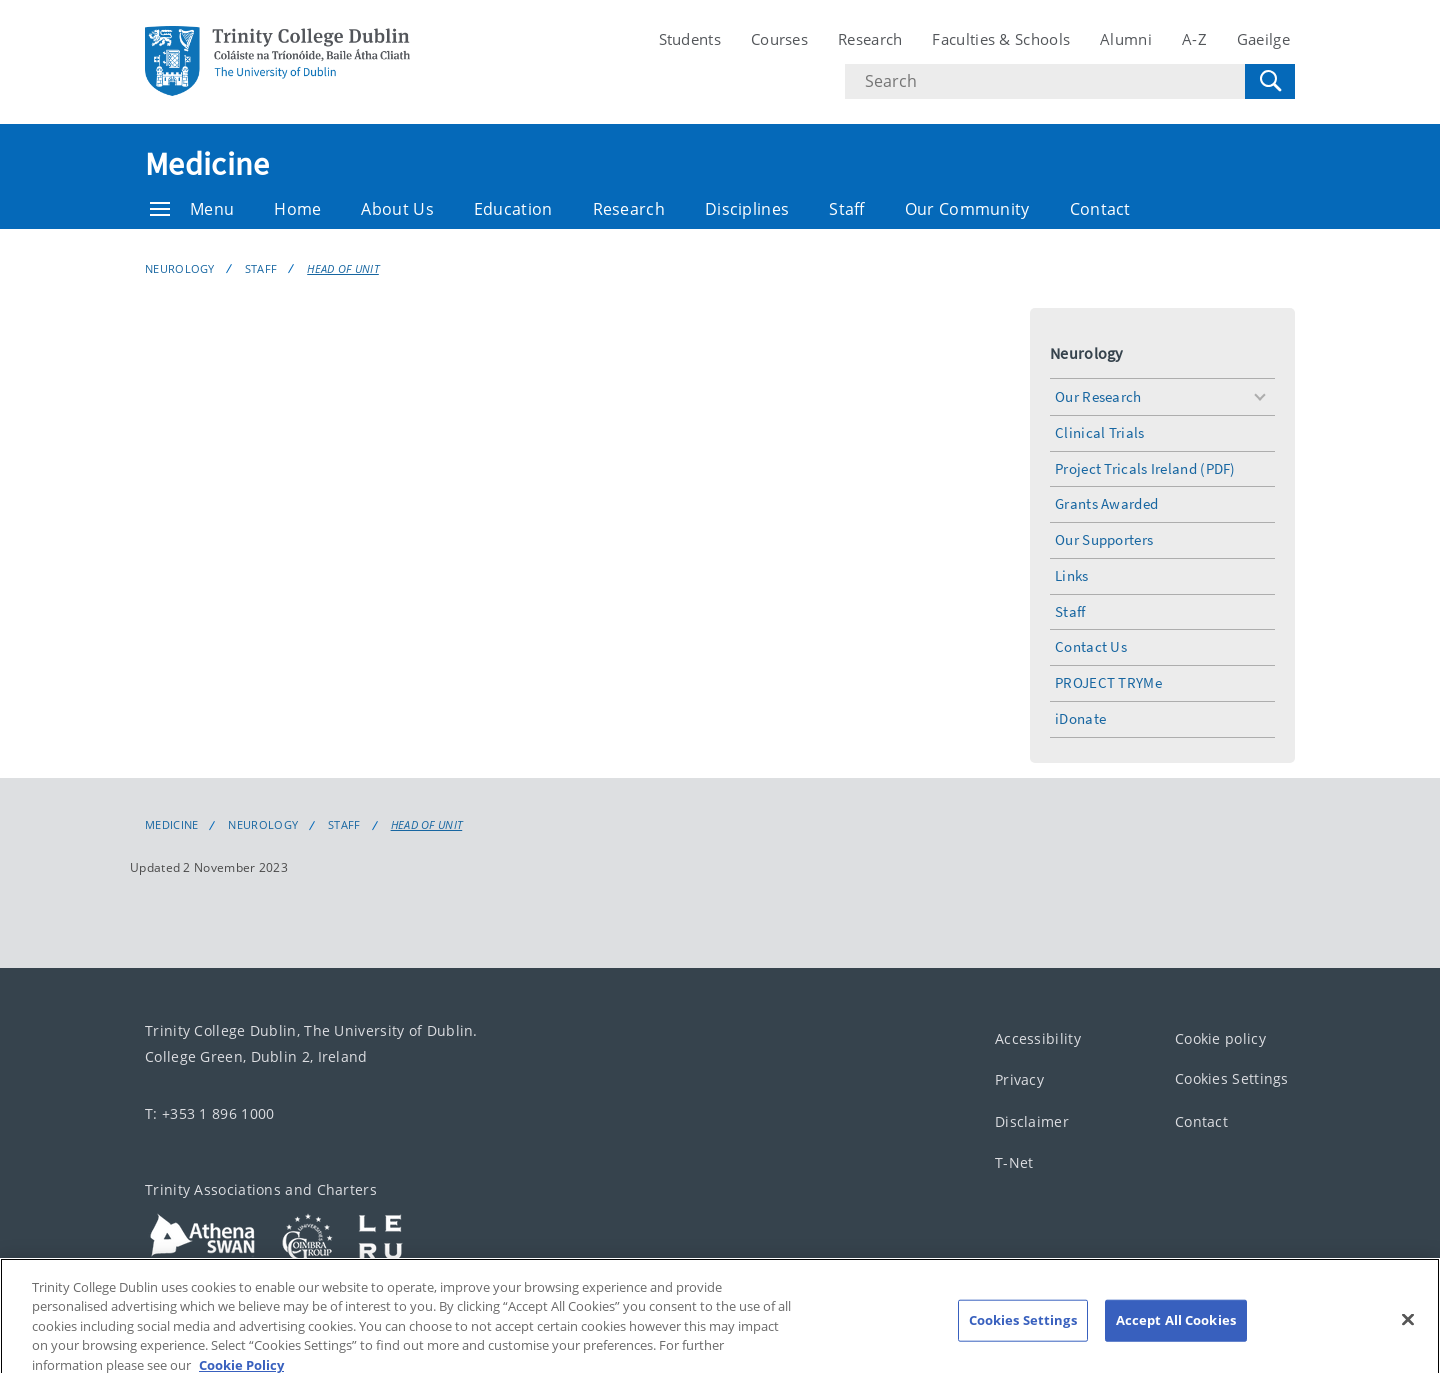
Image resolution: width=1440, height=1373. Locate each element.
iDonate (1080, 718)
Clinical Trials (1100, 432)
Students (690, 39)
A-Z (1194, 39)
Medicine (207, 164)
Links (1072, 575)
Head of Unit (343, 268)
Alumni (1126, 39)
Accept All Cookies (1176, 1331)
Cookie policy (1220, 1037)
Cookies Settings (1232, 1078)
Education (513, 209)
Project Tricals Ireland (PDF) (1145, 468)
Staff (847, 209)
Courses (779, 39)
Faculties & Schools (1001, 39)
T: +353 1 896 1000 (209, 1112)
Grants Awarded (1106, 503)
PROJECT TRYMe (1108, 682)
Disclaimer (1032, 1120)
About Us (397, 209)
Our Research (1098, 396)
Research (870, 39)
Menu (192, 209)
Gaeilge (1263, 39)
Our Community (967, 209)
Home (297, 209)
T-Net (1014, 1162)
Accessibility (1038, 1037)
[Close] (1408, 1331)
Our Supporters (1104, 539)
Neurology (180, 268)
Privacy (1019, 1079)
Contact (1100, 209)
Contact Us (1091, 646)
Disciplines (747, 209)
